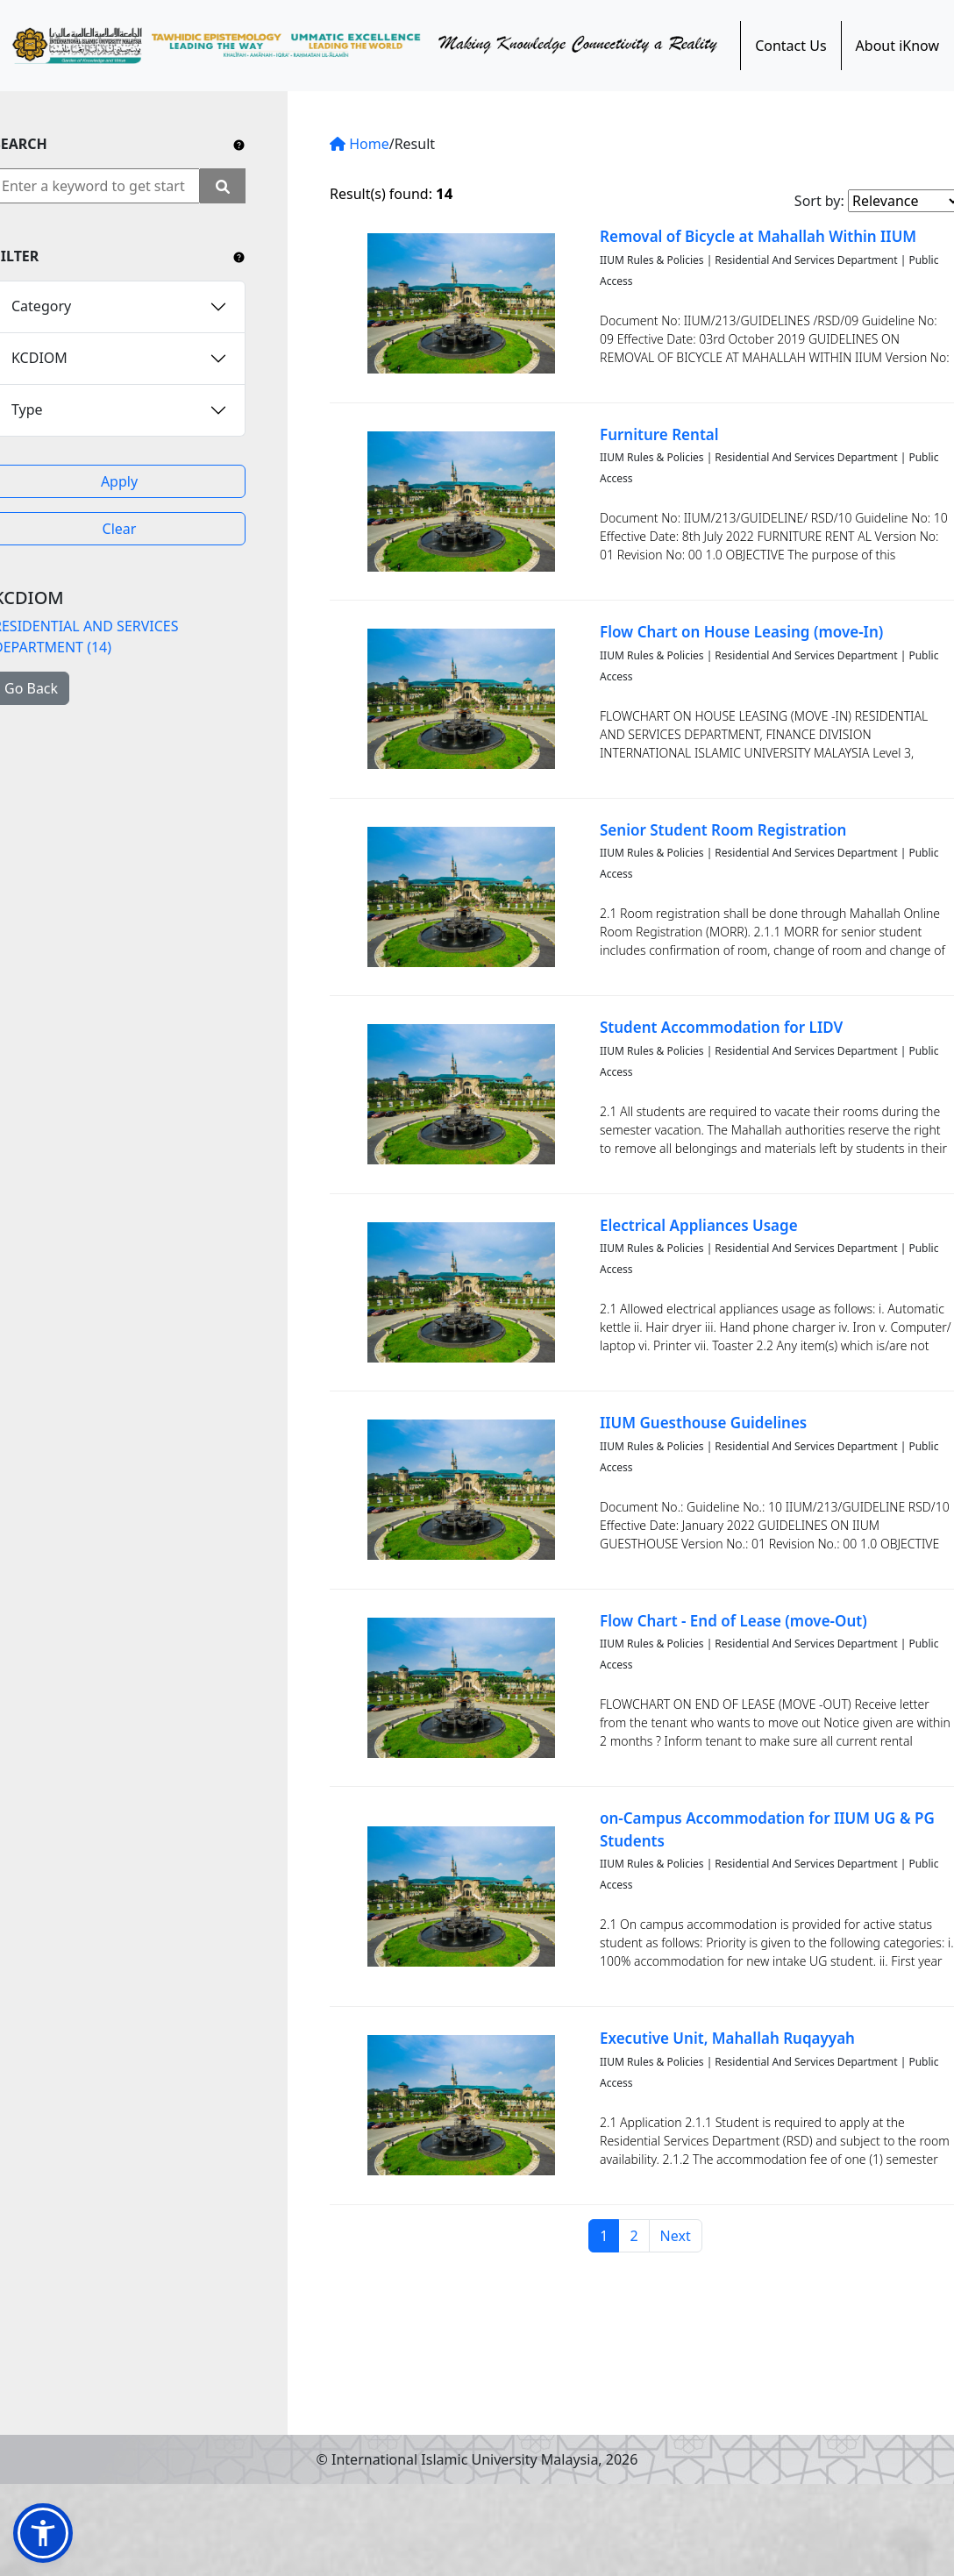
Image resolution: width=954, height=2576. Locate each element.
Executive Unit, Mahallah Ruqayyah (727, 2038)
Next (675, 2235)
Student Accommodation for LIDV (721, 1027)
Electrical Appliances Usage (699, 1225)
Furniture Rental (659, 434)
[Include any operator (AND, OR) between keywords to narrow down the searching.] (239, 143)
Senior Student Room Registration (723, 830)
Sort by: (819, 200)
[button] (43, 2533)
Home (359, 143)
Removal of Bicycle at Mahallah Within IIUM (758, 236)
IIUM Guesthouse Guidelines (703, 1423)
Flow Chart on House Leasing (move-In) (741, 632)
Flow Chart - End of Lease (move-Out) (733, 1621)
